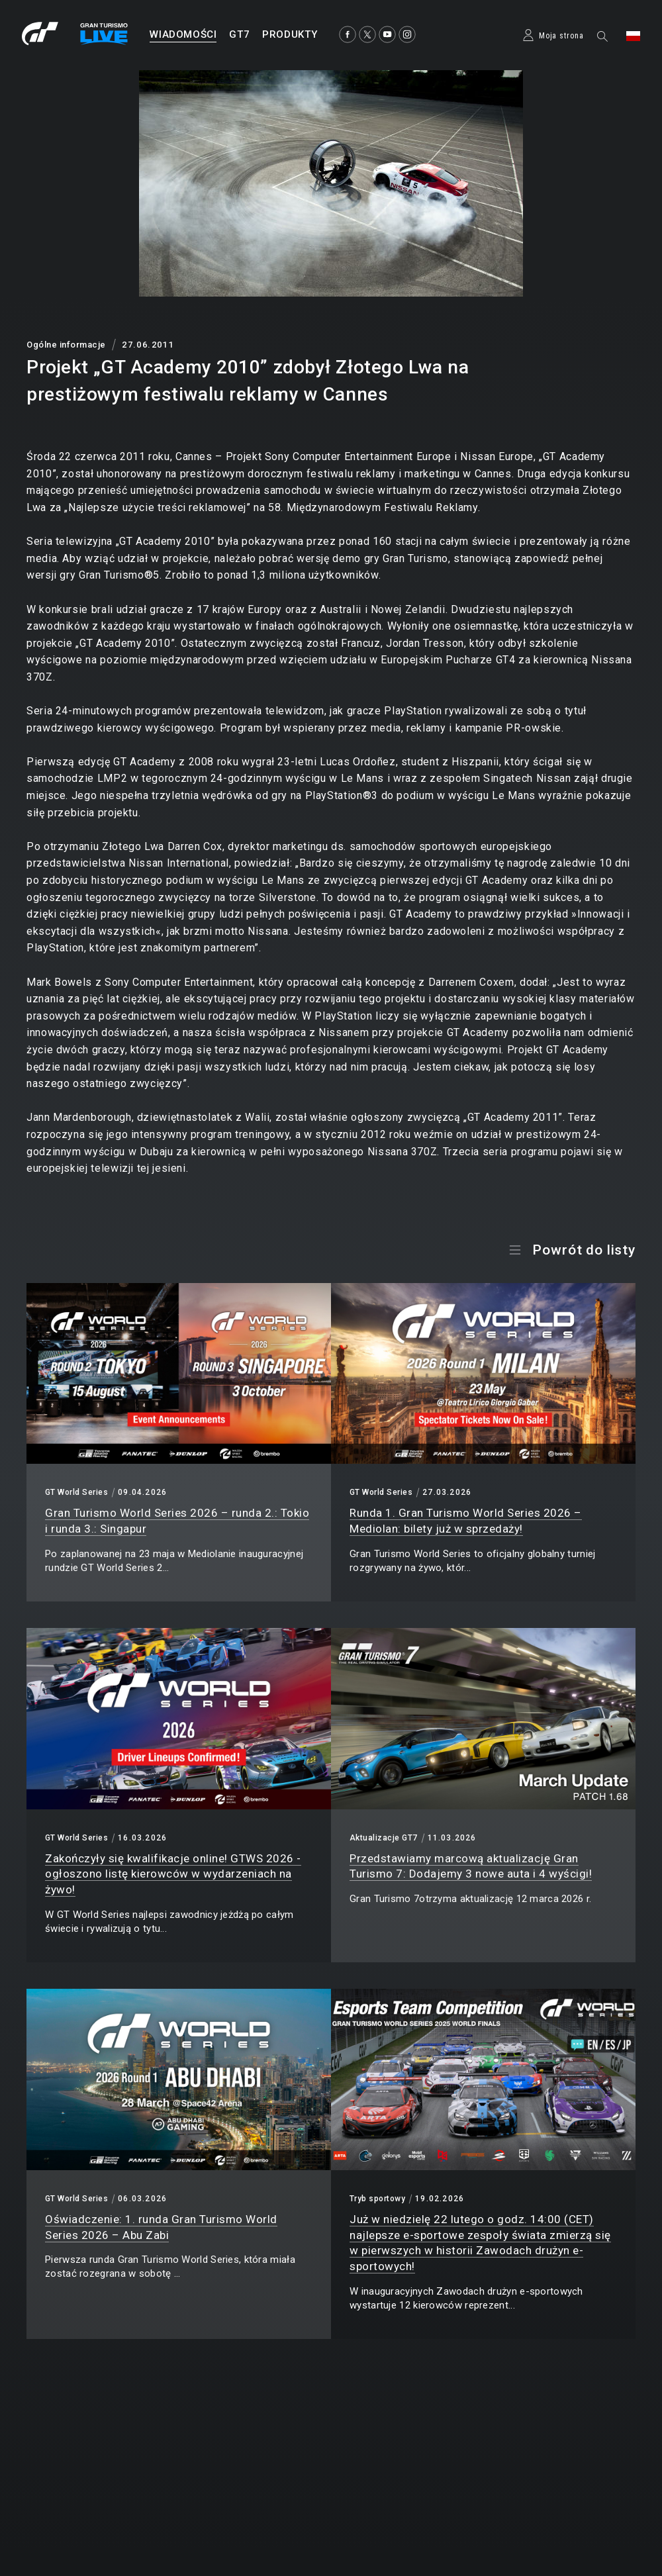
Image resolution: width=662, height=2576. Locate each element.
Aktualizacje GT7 (384, 1838)
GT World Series (76, 1492)
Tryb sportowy (377, 2199)
